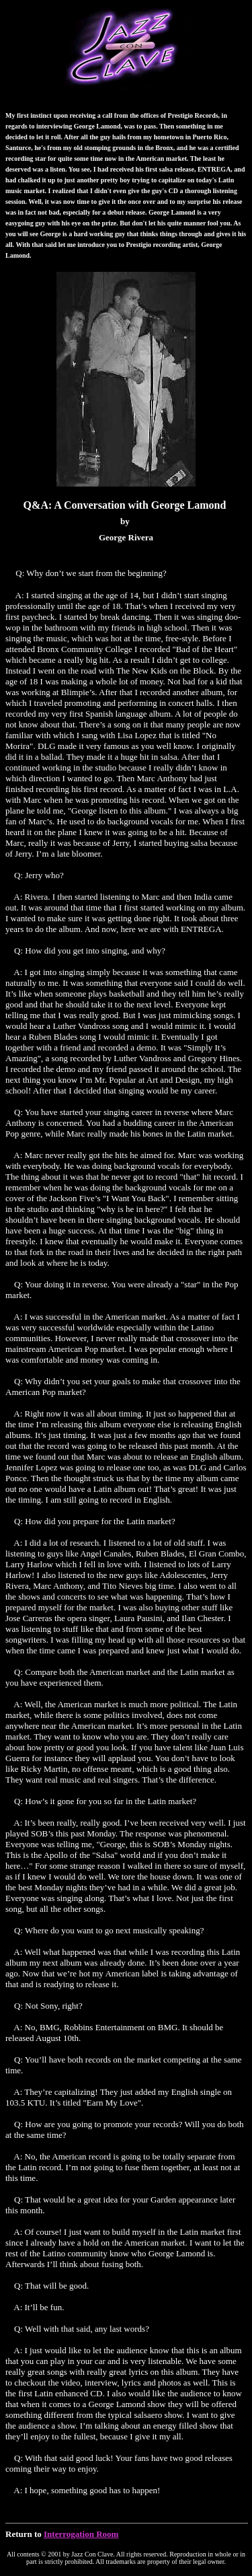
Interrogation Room (81, 2534)
